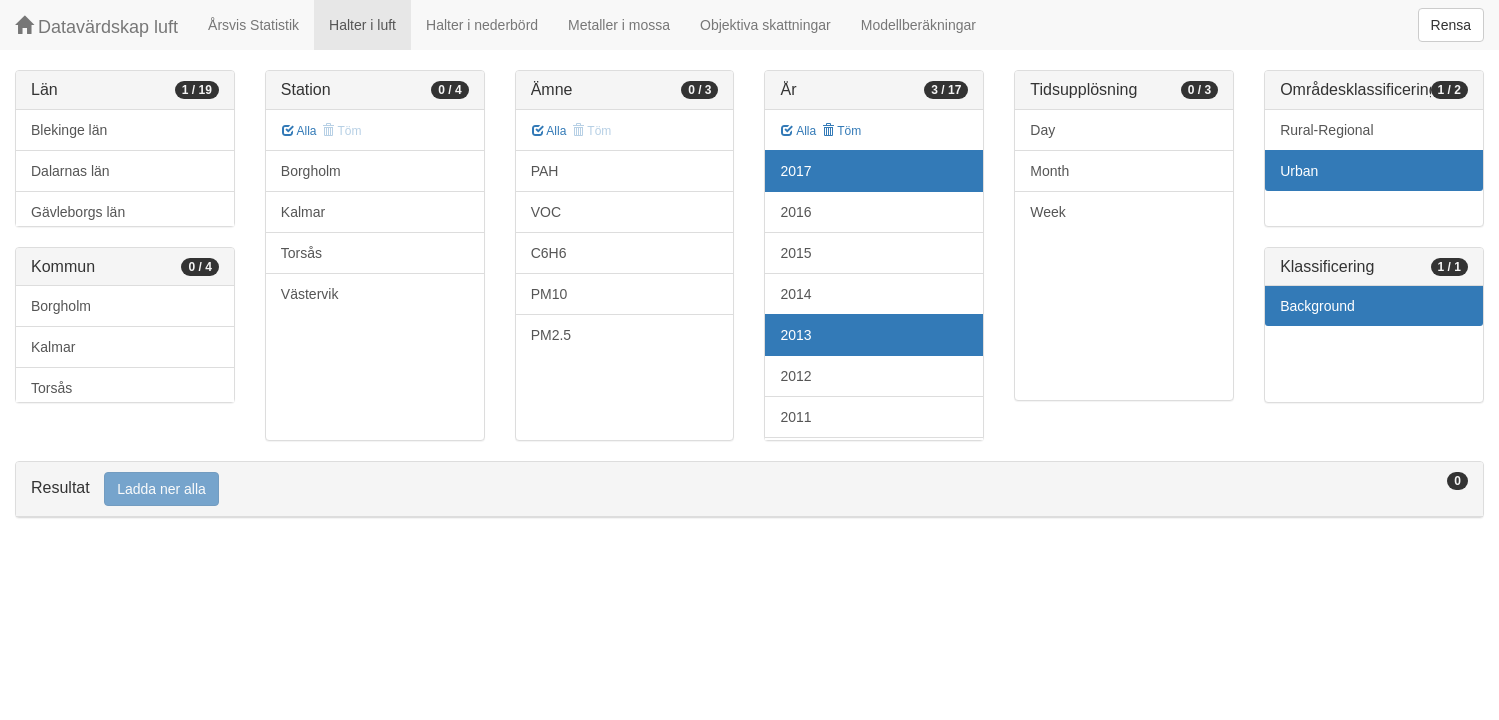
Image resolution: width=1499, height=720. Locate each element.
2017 (795, 171)
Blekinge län (69, 130)
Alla (299, 131)
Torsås (51, 388)
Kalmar (53, 347)
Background (1317, 306)
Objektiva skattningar (765, 25)
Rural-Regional (1326, 130)
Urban (1299, 171)
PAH (545, 171)
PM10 (549, 294)
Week (1048, 212)
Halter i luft (362, 25)
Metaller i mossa (619, 25)
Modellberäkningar (918, 25)
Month (1049, 171)
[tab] (749, 489)
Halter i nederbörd (482, 25)
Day (1042, 130)
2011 (795, 417)
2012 (795, 376)
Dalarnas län (70, 171)
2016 (795, 212)
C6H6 (549, 253)
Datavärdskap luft (96, 26)
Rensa (1451, 25)
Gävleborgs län (78, 212)
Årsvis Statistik (253, 25)
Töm (841, 131)
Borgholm (61, 306)
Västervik (310, 294)
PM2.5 (551, 335)
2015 (795, 253)
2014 (795, 294)
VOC (546, 212)
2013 (795, 335)
